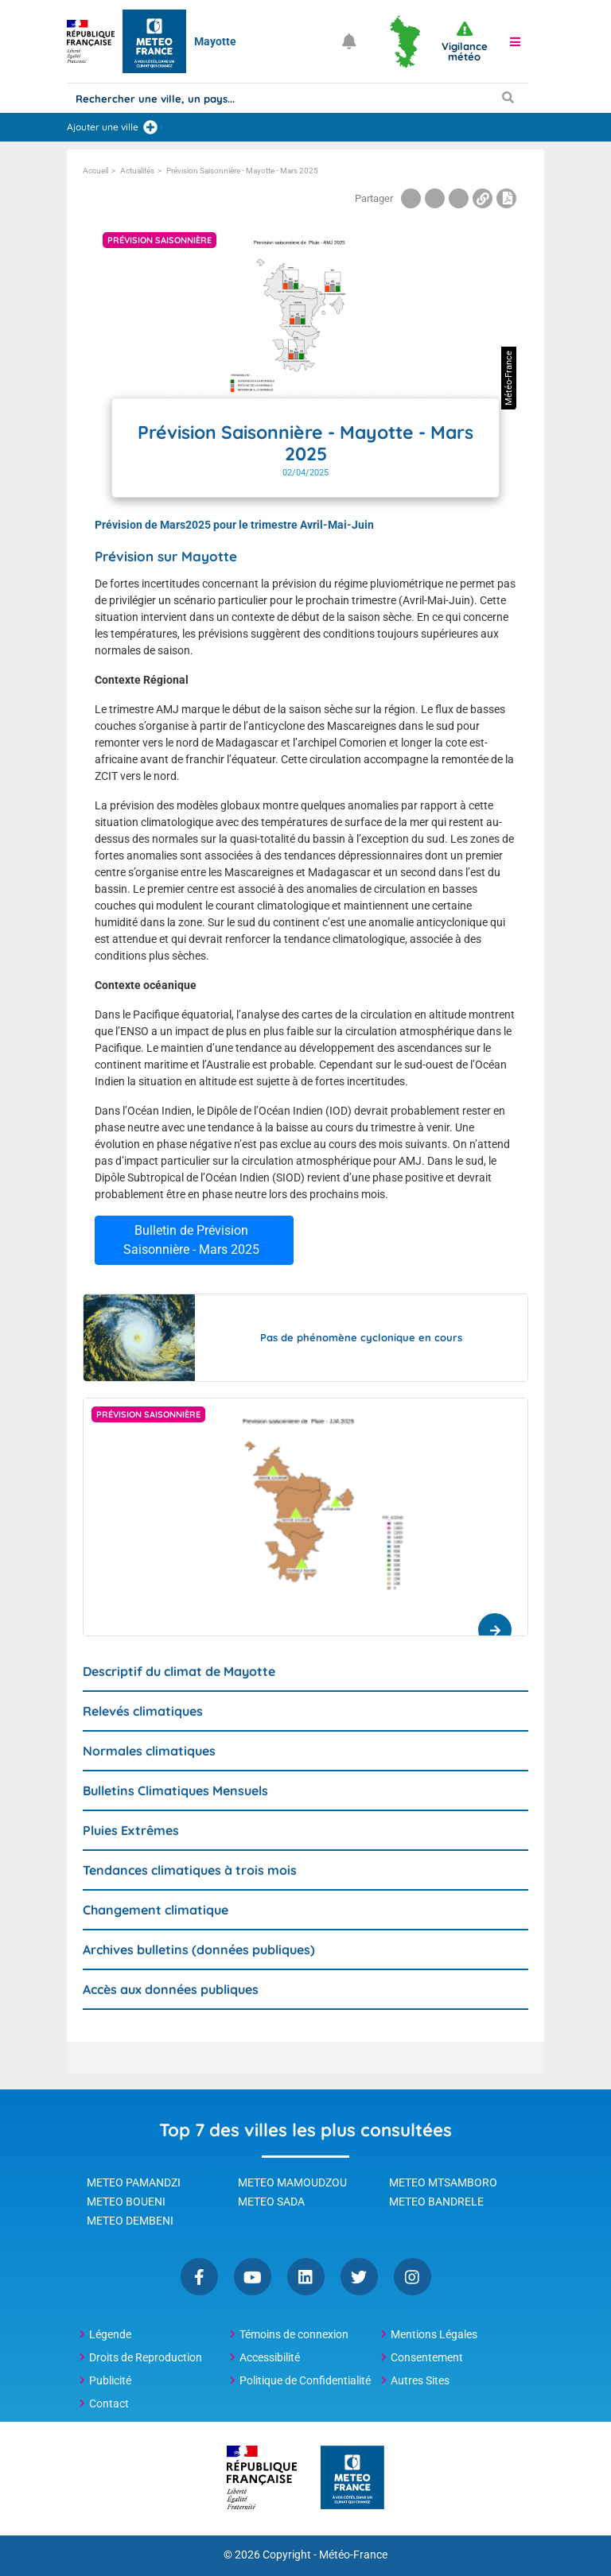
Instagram (412, 2276)
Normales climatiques (149, 1751)
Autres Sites (420, 2380)
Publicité (110, 2380)
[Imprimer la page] (506, 198)
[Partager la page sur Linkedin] (459, 198)
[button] (515, 41)
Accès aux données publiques (171, 1989)
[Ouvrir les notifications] (349, 41)
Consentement (427, 2357)
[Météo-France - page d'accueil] (352, 2479)
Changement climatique (155, 1910)
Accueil (95, 170)
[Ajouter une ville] (150, 127)
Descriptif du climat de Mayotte (179, 1671)
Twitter (359, 2276)
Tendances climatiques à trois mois (190, 1870)
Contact (109, 2403)
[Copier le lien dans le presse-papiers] (482, 198)
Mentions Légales (434, 2334)
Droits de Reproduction (145, 2357)
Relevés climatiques (143, 1711)
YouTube (252, 2276)
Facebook (199, 2276)
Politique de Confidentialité (305, 2380)
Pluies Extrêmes (131, 1830)
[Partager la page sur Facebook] (411, 198)
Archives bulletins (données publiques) (199, 1949)
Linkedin (306, 2276)
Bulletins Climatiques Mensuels (175, 1790)
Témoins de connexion (293, 2334)
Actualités (137, 170)
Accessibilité (269, 2357)
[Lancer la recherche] (507, 97)
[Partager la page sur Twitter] (435, 198)
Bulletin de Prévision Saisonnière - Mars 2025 (191, 1240)
